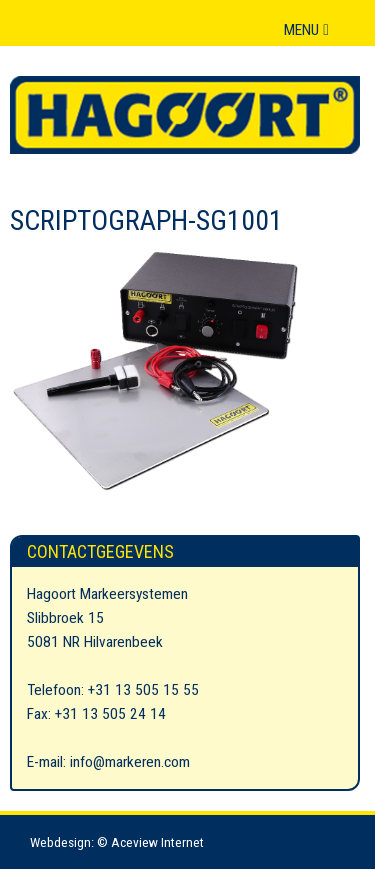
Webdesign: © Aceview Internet (117, 842)
